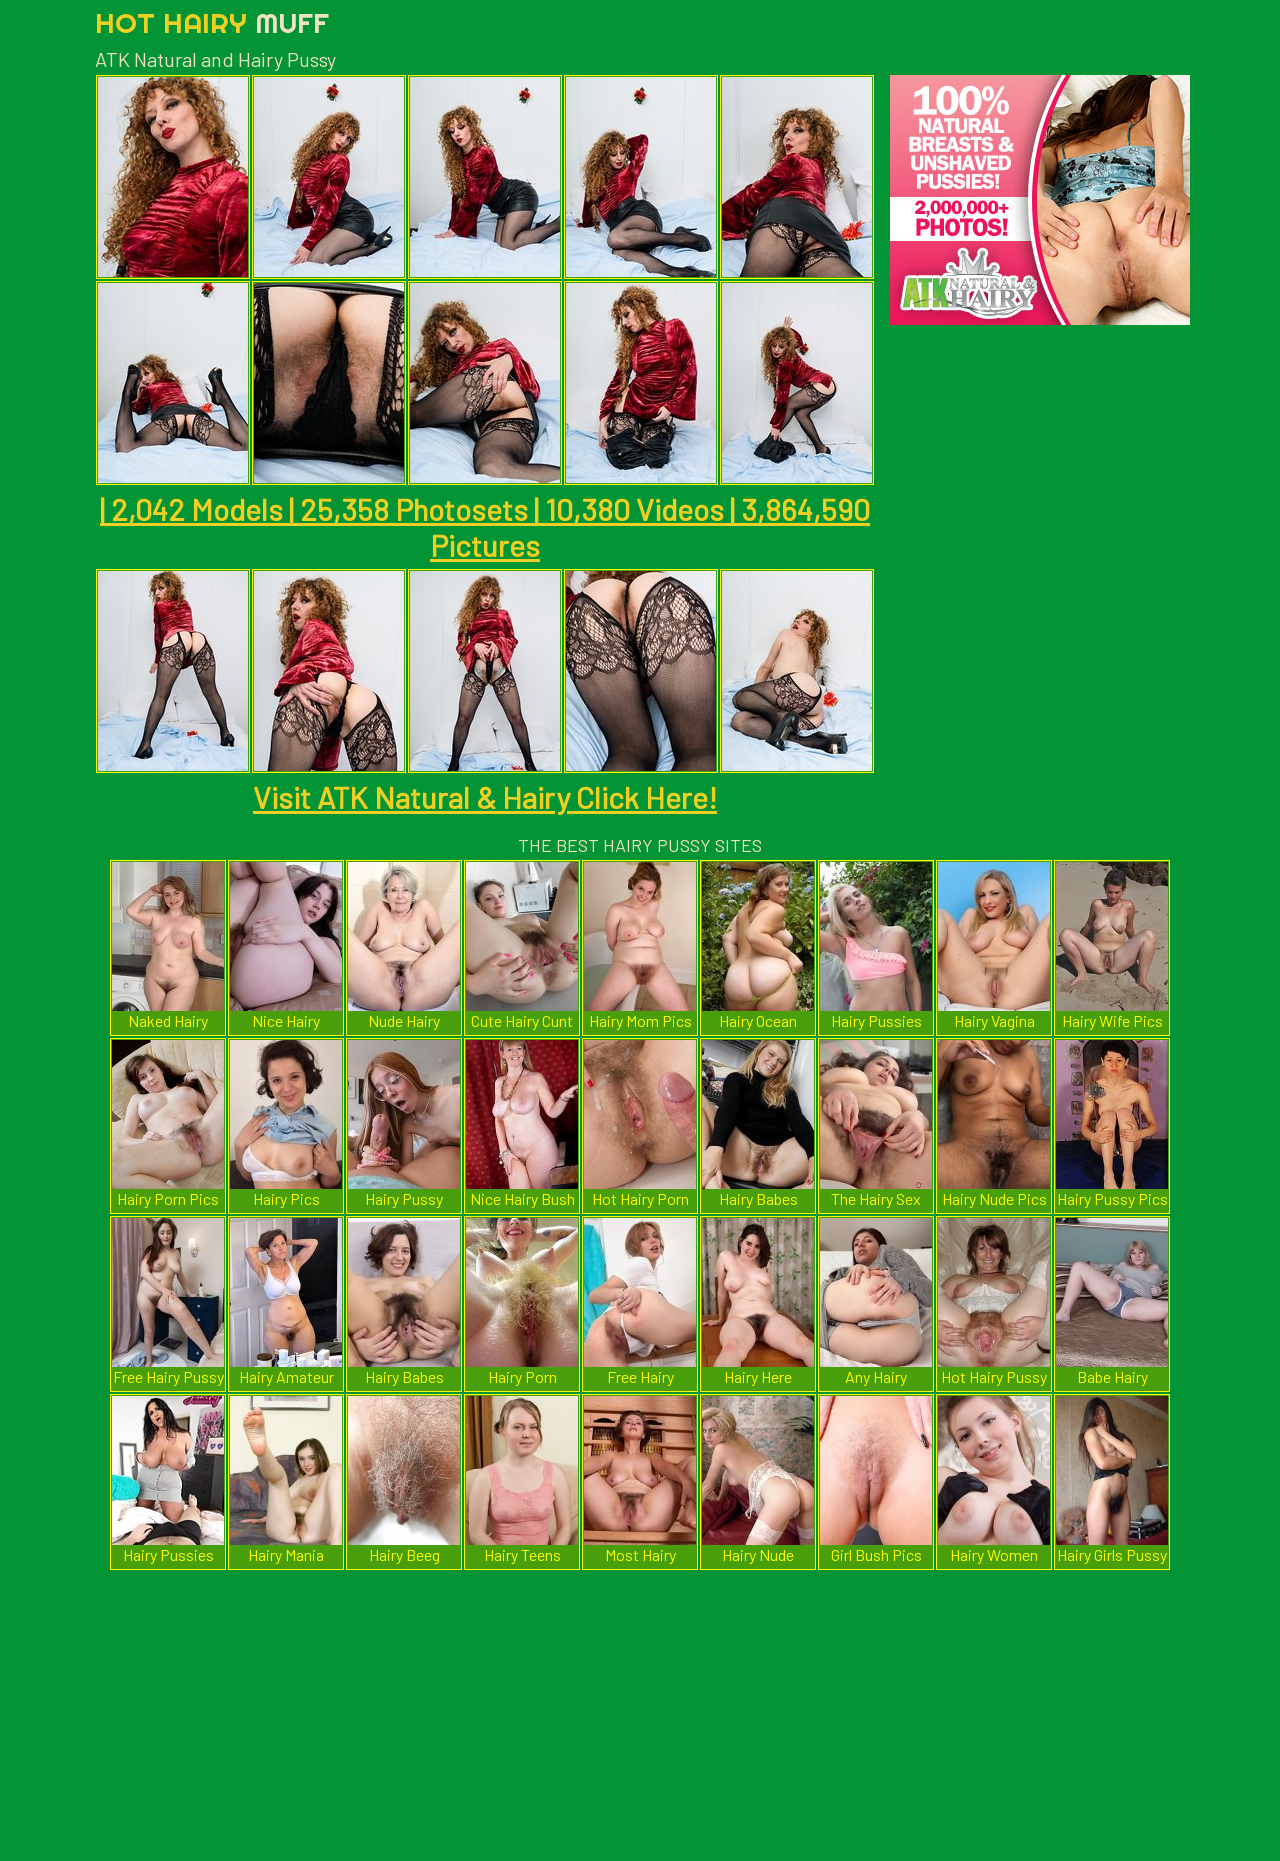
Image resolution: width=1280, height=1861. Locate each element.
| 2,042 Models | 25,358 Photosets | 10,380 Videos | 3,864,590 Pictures (485, 527)
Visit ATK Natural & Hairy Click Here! (485, 797)
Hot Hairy (212, 22)
